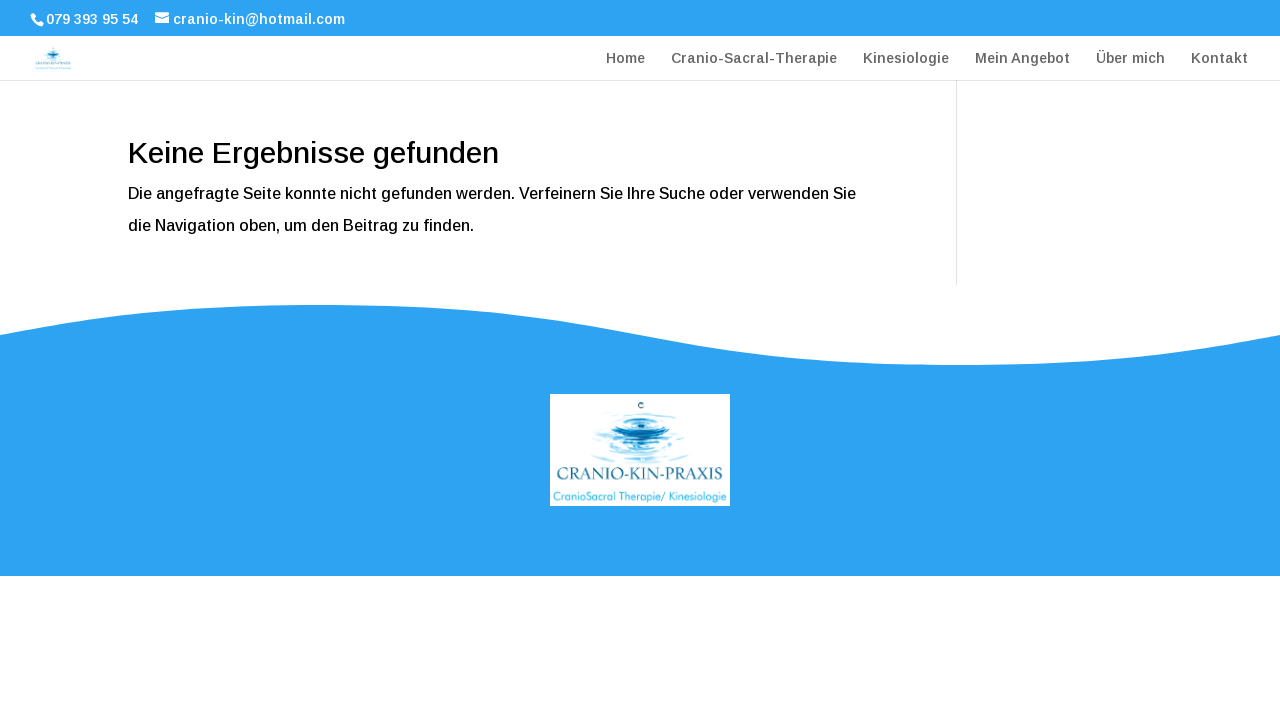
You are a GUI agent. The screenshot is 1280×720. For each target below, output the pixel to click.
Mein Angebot (1022, 58)
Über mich (1130, 58)
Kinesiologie (906, 58)
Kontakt (1219, 58)
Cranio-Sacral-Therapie (754, 58)
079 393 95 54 (92, 19)
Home (625, 58)
